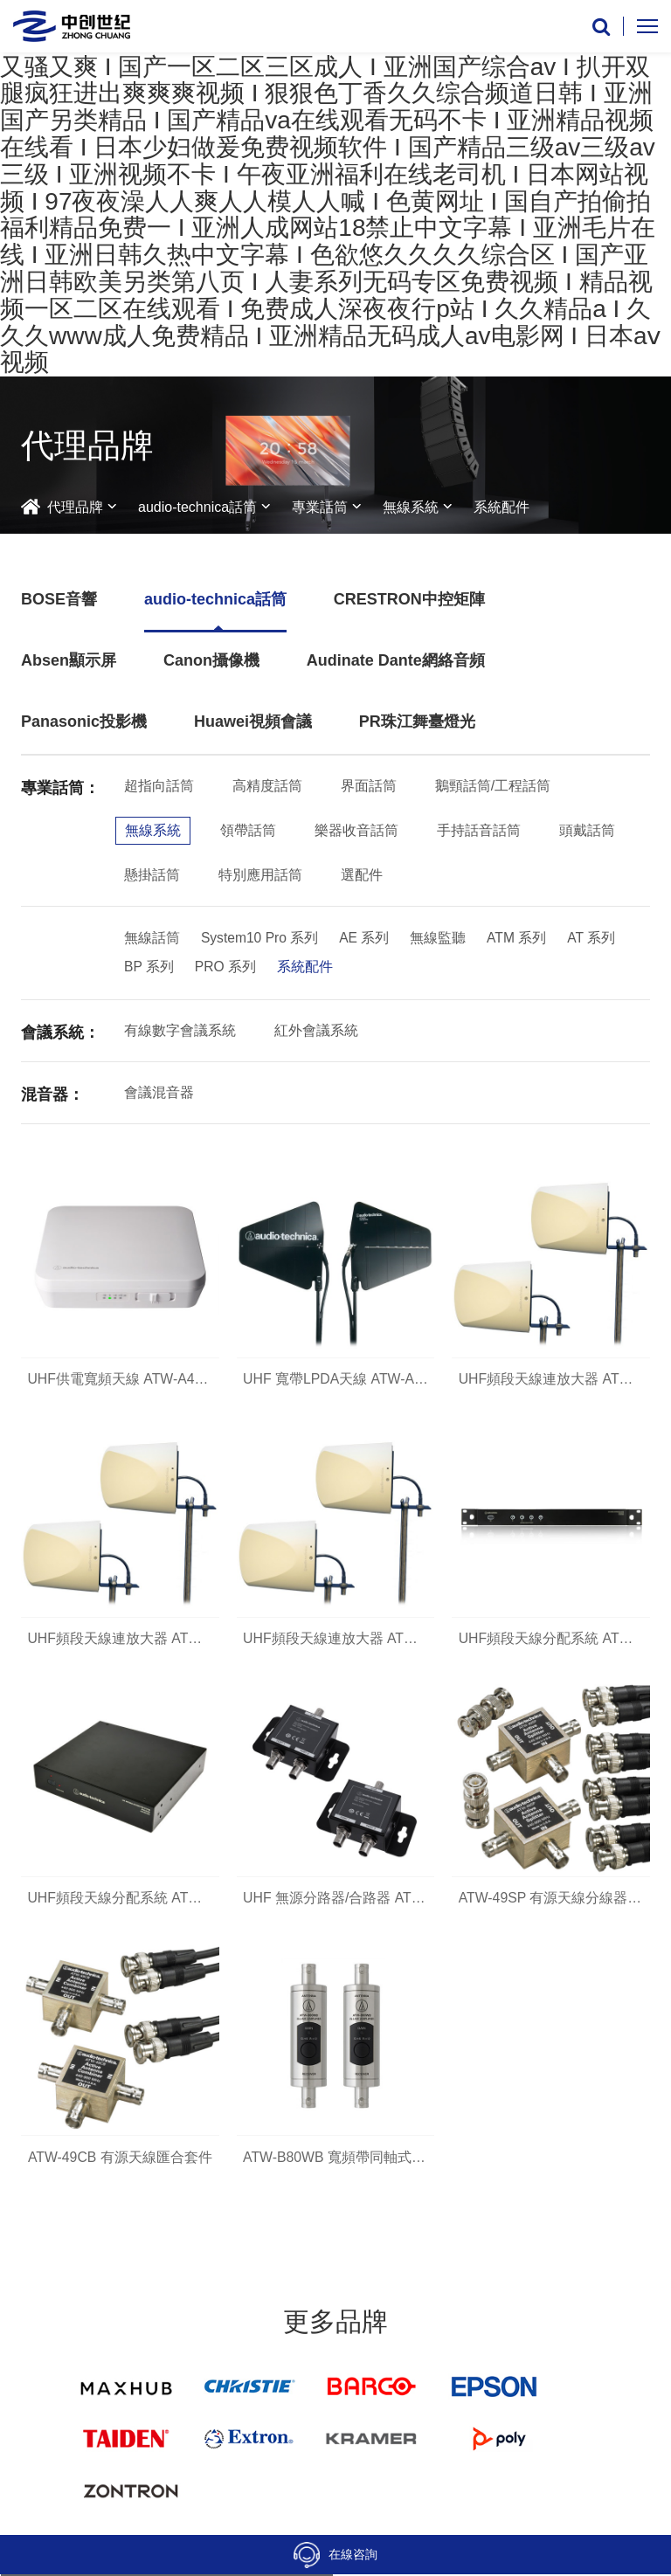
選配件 (362, 874)
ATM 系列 (519, 938)
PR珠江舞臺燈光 (417, 721)
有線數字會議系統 (180, 1032)
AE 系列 (367, 938)
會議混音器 (159, 1094)
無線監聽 (440, 938)
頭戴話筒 (587, 830)
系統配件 (501, 507)
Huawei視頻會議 (253, 721)
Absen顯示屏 (68, 660)
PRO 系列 (226, 968)
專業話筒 (320, 507)
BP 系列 (149, 968)
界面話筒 (369, 785)
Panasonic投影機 (84, 721)
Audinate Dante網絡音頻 (396, 660)
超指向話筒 (159, 785)
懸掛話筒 (152, 874)
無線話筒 (152, 938)
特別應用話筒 (260, 874)
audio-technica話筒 (197, 507)
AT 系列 (595, 938)
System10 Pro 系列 (261, 938)
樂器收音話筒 (356, 830)
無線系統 (411, 507)
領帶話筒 (248, 830)
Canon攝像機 (211, 660)
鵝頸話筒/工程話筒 (492, 785)
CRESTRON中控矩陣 (409, 599)
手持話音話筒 (479, 830)
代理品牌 (75, 507)
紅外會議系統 (316, 1032)
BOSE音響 (59, 599)
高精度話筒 (267, 785)
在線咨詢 (335, 2555)
